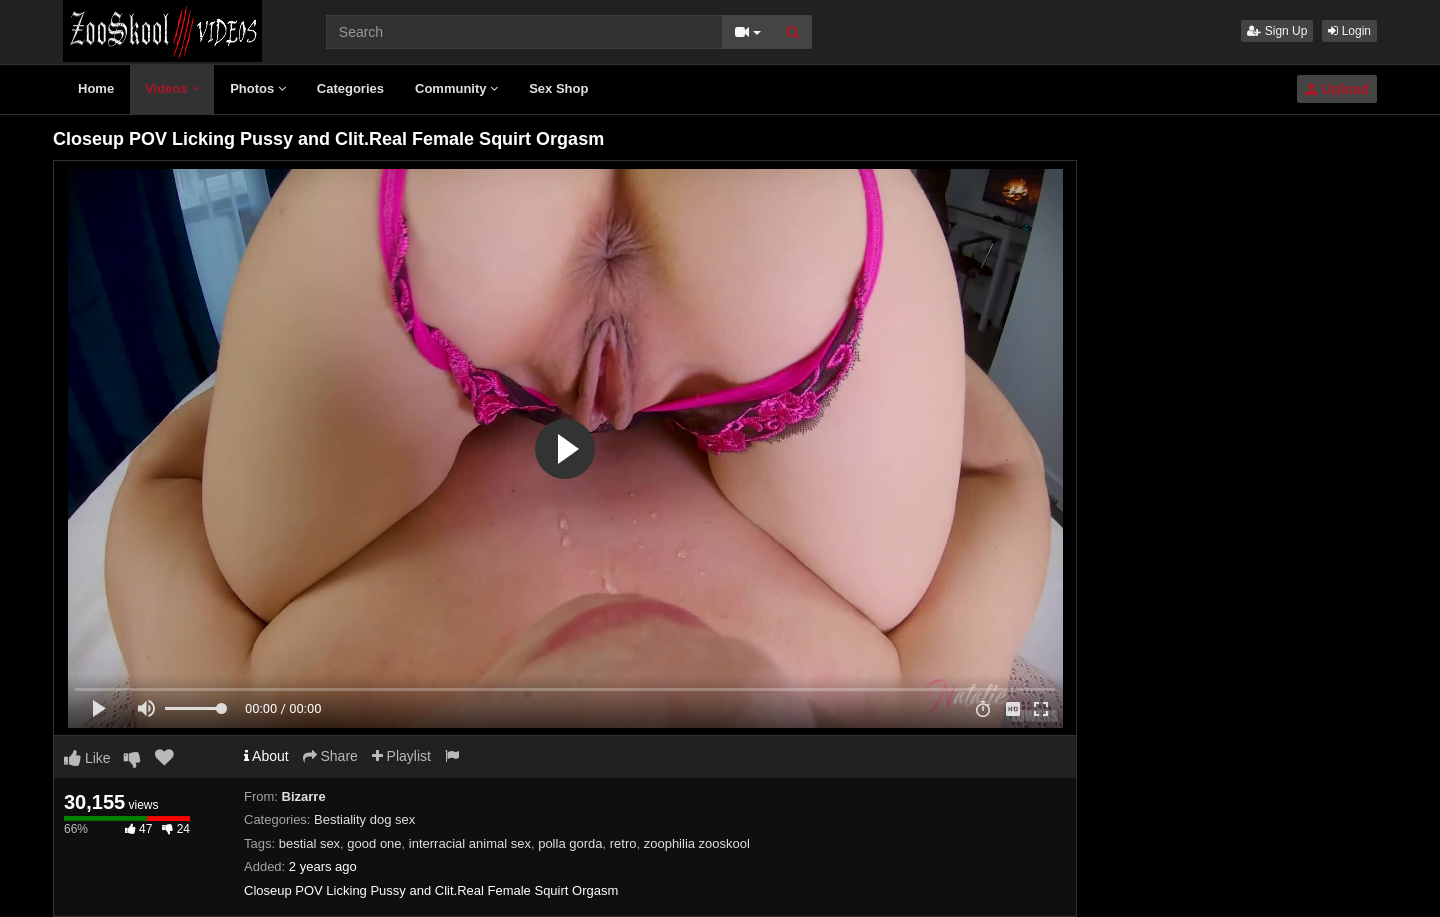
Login (1349, 31)
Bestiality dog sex (364, 819)
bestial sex (309, 843)
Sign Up (1277, 31)
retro (623, 843)
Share (330, 756)
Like (87, 758)
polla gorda (570, 843)
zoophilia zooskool (697, 843)
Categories (350, 88)
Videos (172, 88)
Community (456, 88)
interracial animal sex (470, 843)
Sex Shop (558, 88)
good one (374, 843)
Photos (258, 88)
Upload (1337, 89)
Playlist (401, 756)
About (266, 756)
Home (96, 88)
